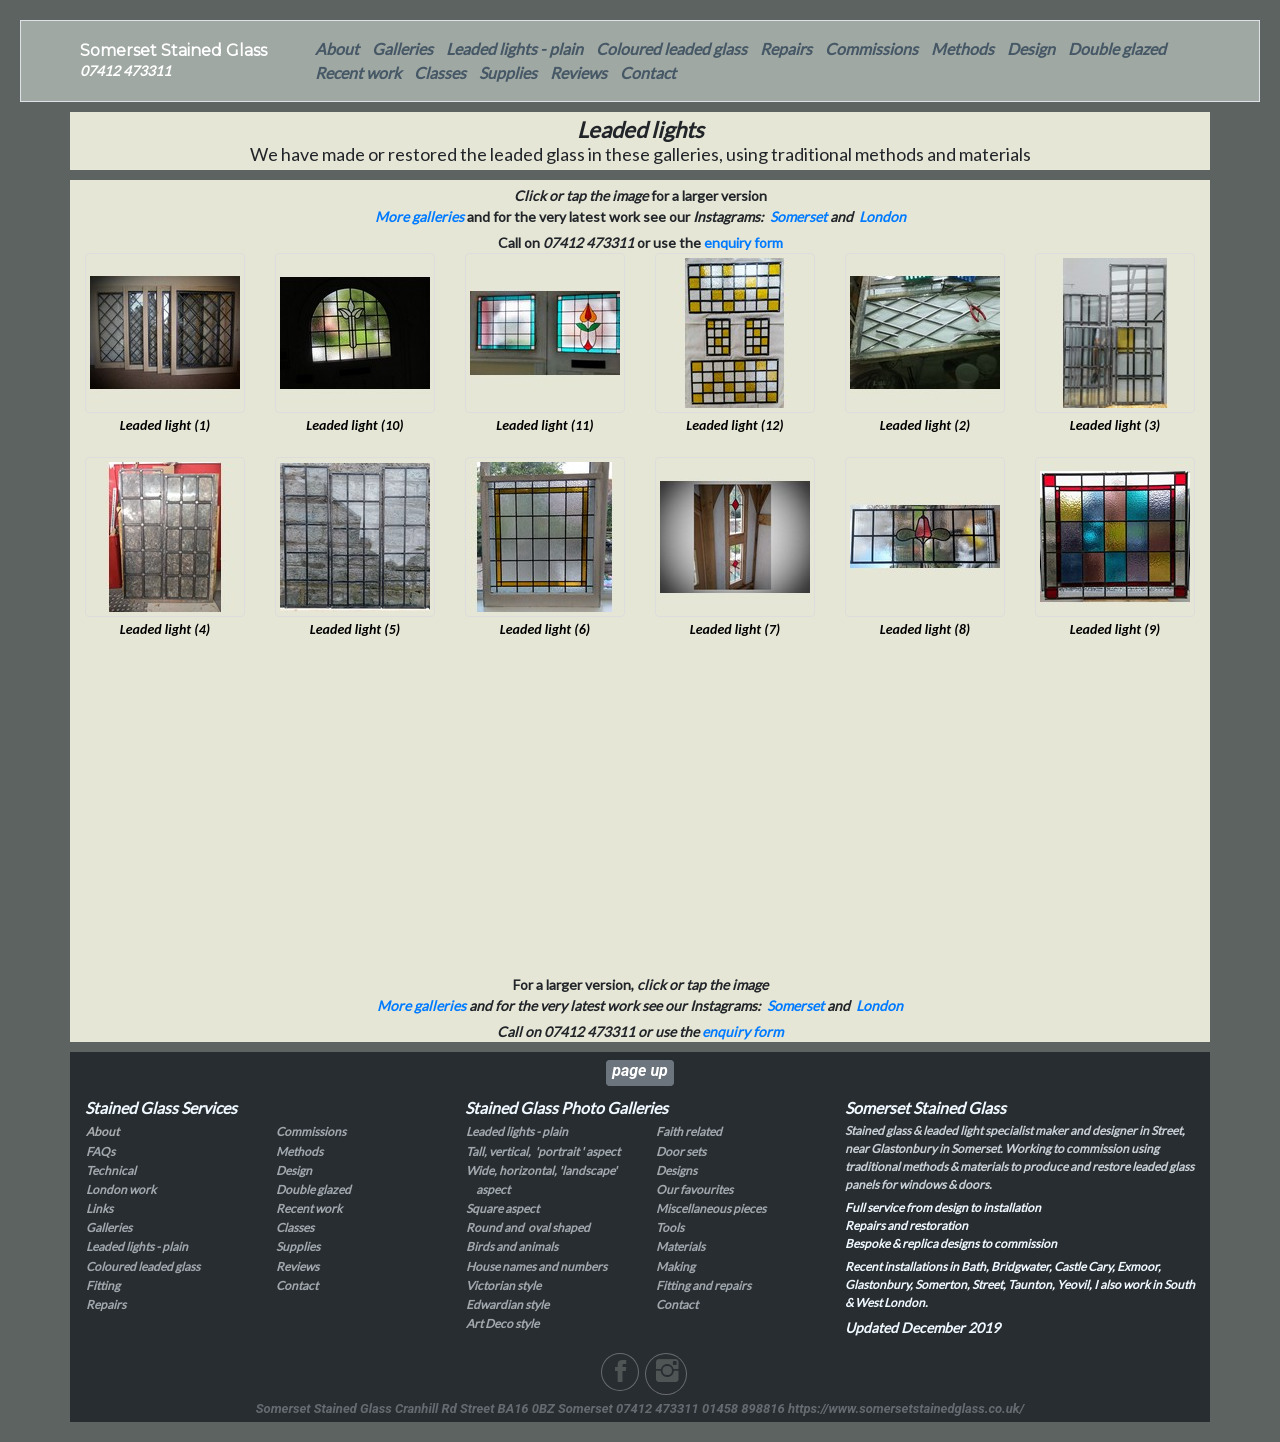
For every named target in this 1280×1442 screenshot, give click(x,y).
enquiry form (743, 242)
